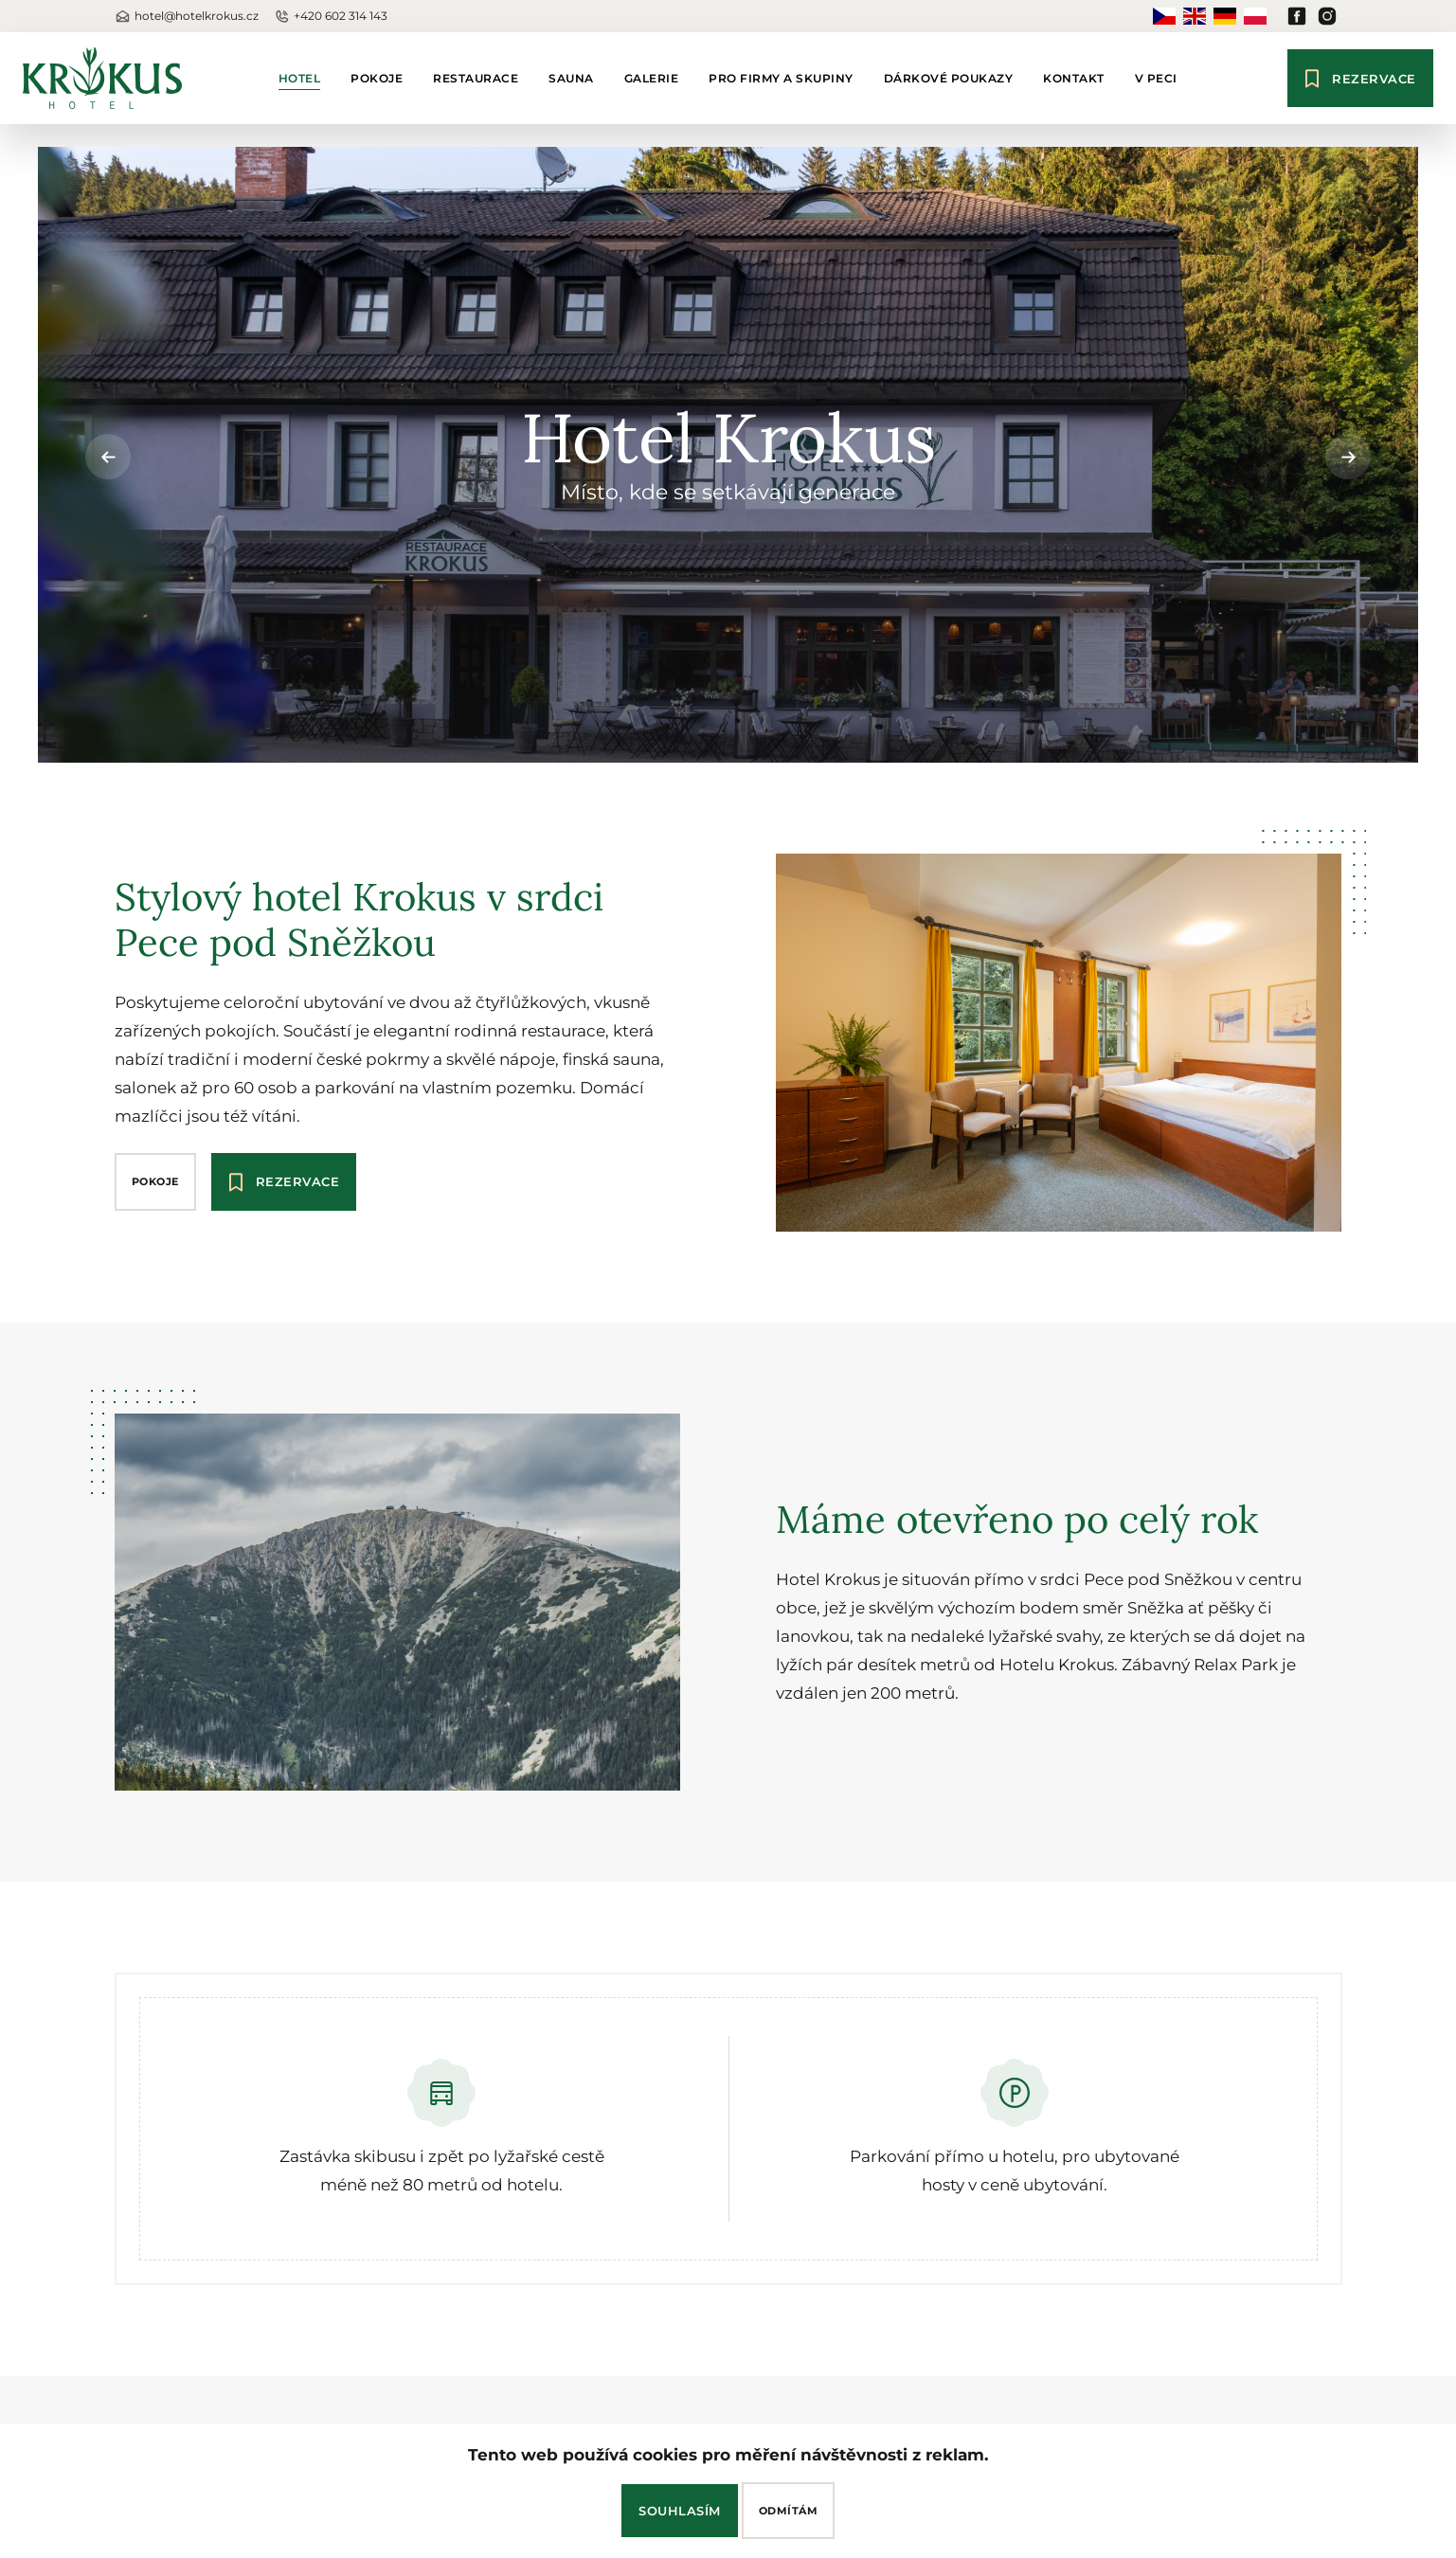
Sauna (571, 78)
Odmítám (788, 2510)
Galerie (651, 78)
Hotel (300, 78)
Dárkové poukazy (949, 78)
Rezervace (1360, 78)
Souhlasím (679, 2510)
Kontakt (1074, 78)
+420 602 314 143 (330, 17)
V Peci (1156, 78)
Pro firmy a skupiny (781, 78)
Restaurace (475, 78)
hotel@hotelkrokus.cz (187, 17)
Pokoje (377, 78)
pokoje (155, 1181)
